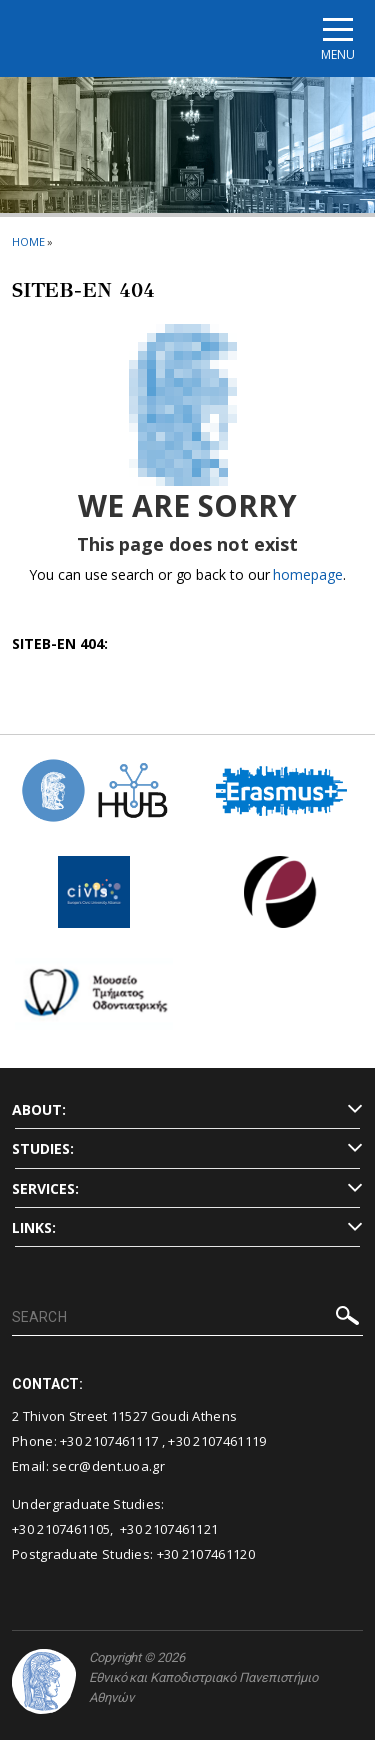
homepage (307, 574)
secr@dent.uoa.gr (108, 1466)
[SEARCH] (187, 1318)
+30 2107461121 (169, 1529)
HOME (28, 241)
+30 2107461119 (217, 1441)
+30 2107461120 (206, 1554)
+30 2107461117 (109, 1441)
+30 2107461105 (61, 1529)
